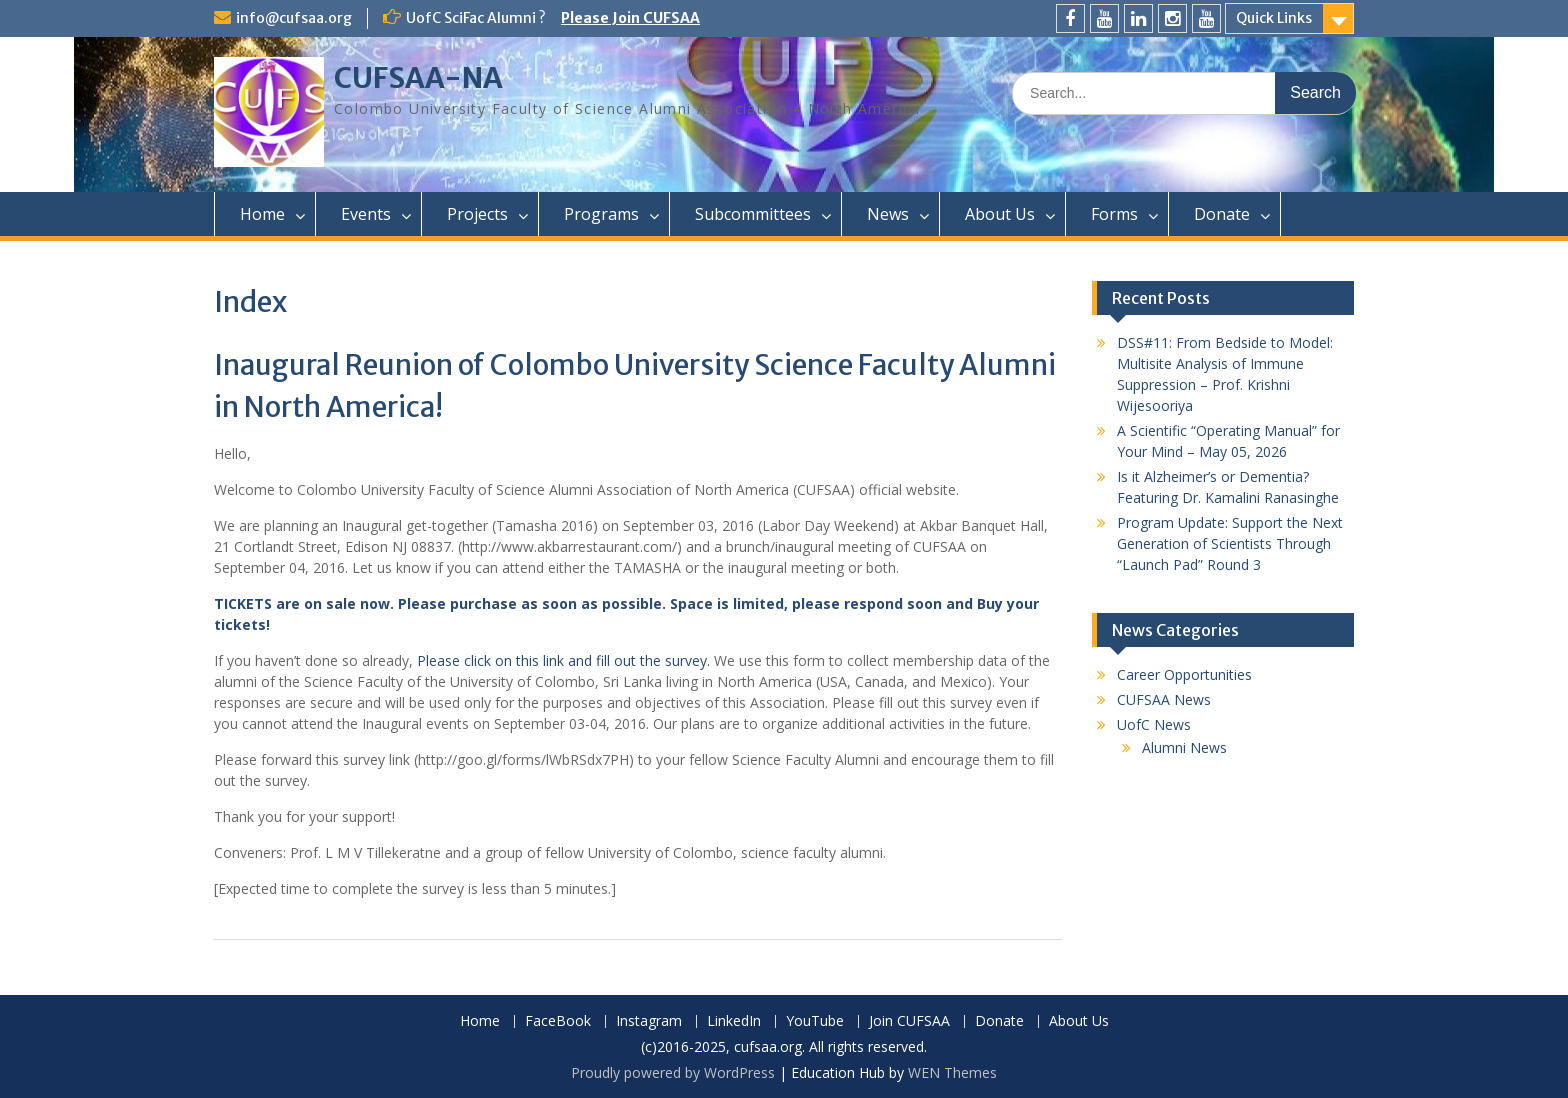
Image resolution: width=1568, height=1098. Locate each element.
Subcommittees (753, 214)
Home (262, 214)
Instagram (649, 1021)
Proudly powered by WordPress (673, 1072)
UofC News (1154, 724)
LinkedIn (734, 1021)
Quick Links (1274, 18)
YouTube (815, 1021)
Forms (1114, 214)
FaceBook (558, 1021)
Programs (601, 214)
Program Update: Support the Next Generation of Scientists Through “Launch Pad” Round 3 (1230, 543)
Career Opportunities (1184, 674)
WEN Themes (952, 1072)
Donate (1222, 214)
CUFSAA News (1164, 699)
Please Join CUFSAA (630, 18)
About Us (1000, 214)
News (888, 214)
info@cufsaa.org (294, 18)
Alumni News (1184, 747)
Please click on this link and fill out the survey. (563, 660)
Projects (477, 214)
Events (366, 214)
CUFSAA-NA (418, 78)
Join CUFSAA (909, 1021)
